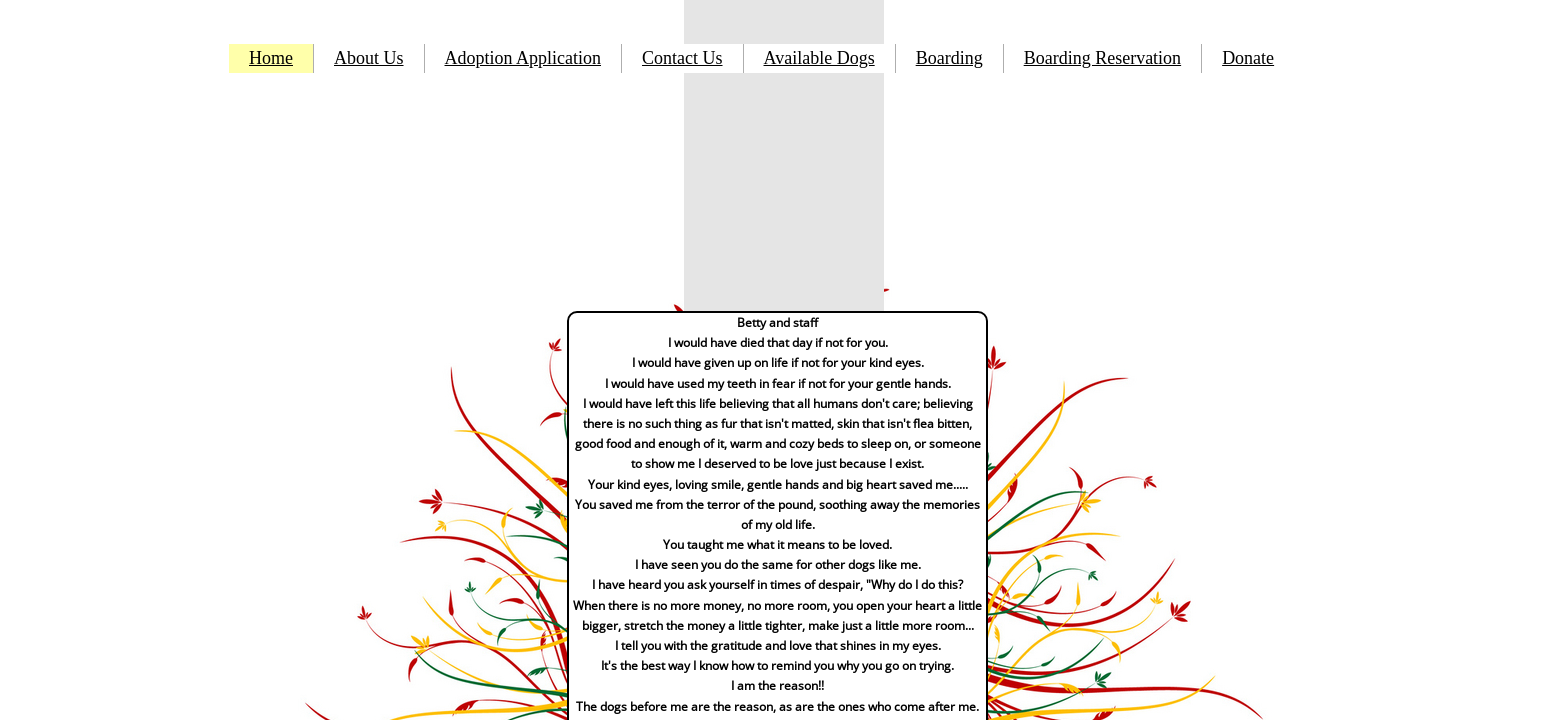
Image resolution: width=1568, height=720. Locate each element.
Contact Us (682, 58)
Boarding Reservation (1102, 58)
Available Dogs (819, 58)
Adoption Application (523, 58)
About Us (369, 58)
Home (271, 58)
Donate (1248, 58)
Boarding (949, 58)
